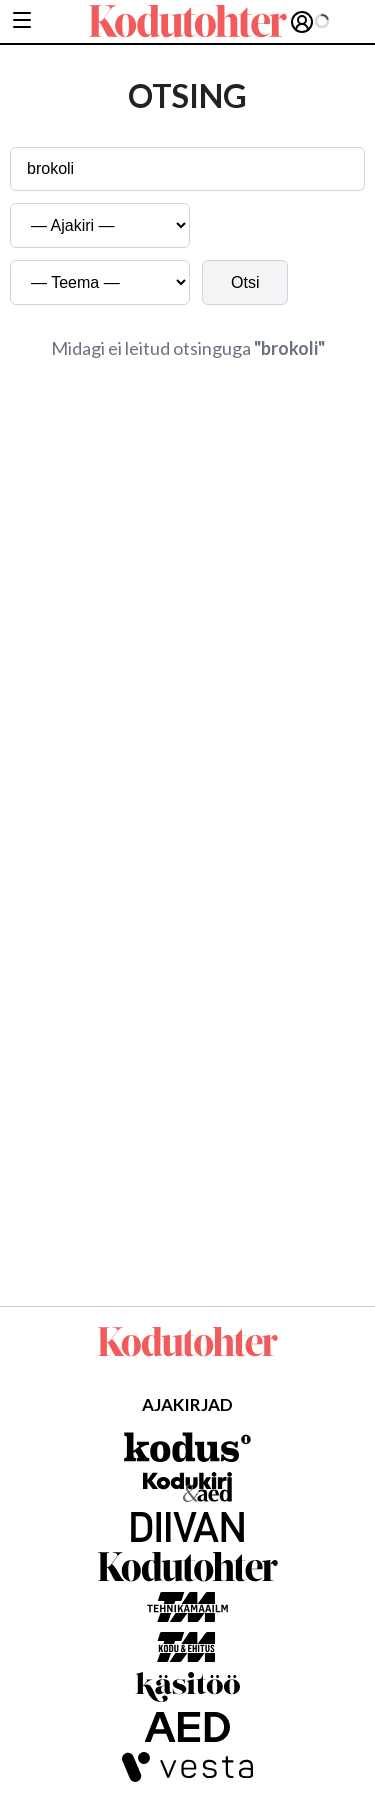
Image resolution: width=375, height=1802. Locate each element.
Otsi (245, 282)
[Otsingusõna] (187, 169)
